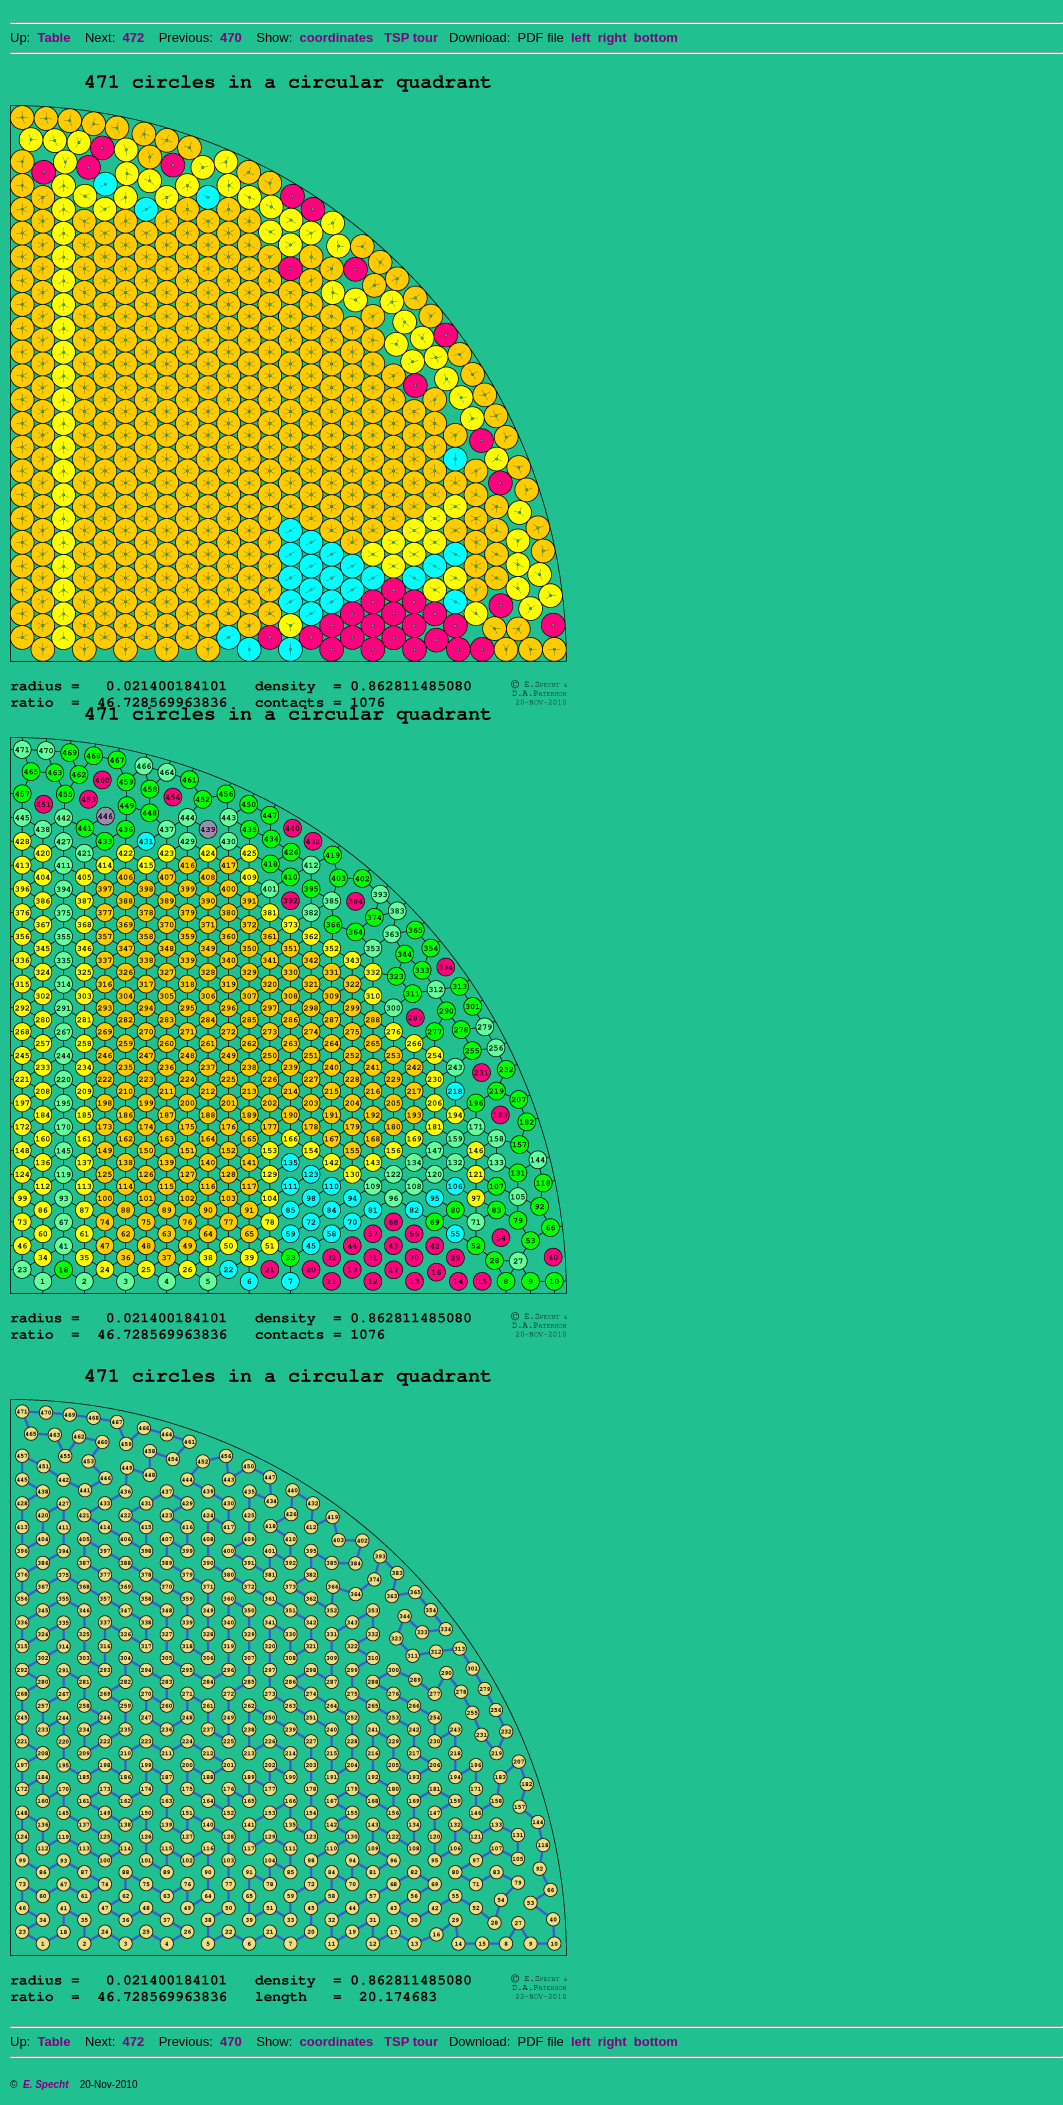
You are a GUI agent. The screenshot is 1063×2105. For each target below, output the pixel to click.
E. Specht (46, 2084)
